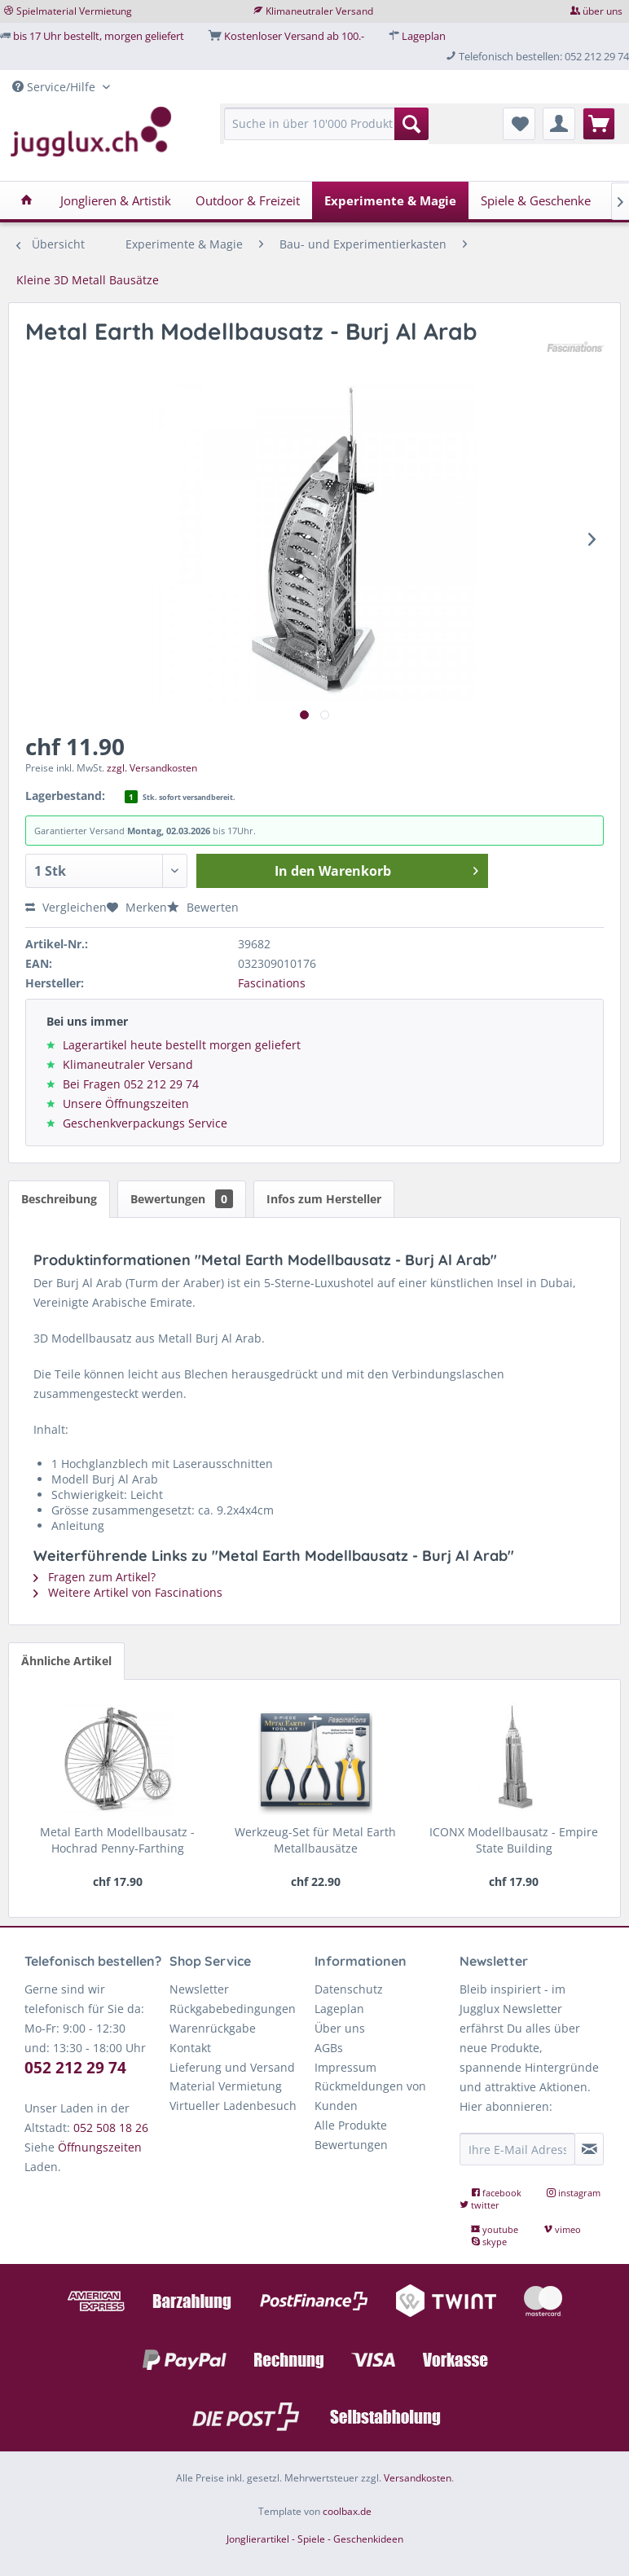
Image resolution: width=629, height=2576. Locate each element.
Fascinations (272, 983)
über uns (602, 11)
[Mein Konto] (559, 124)
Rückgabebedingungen (232, 2008)
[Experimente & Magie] (390, 200)
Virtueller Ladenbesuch (233, 2105)
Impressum (345, 2067)
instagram (573, 2193)
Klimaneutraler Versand (319, 11)
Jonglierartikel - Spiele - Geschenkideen (315, 2539)
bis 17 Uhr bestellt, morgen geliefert (98, 36)
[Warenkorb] (599, 124)
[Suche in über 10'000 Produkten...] (326, 124)
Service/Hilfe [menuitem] (55, 87)
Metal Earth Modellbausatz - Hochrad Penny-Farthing (117, 1840)
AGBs (328, 2047)
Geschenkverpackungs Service (145, 1123)
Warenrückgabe (212, 2028)
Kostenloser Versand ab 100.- (294, 36)
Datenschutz (348, 1989)
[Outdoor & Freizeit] (247, 200)
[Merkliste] (519, 124)
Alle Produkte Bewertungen (351, 2134)
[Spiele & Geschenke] (535, 200)
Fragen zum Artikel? (94, 1577)
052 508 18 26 (110, 2127)
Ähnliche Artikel (66, 1660)
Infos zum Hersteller (323, 1199)
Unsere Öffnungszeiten (126, 1103)
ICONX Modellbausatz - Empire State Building (513, 1840)
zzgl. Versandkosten (152, 768)
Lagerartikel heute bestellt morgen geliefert (182, 1045)
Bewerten (203, 907)
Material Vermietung (225, 2086)
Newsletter (199, 1989)
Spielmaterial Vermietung (74, 11)
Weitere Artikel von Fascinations (127, 1592)
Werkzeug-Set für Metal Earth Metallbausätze (315, 1840)
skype (489, 2241)
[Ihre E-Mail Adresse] (517, 2149)
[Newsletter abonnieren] (589, 2149)
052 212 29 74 (75, 2067)
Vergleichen (66, 907)
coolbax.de (347, 2511)
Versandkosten (417, 2478)
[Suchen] (411, 124)
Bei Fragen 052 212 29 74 (131, 1084)
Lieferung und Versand (232, 2067)
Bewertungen (181, 1198)
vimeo (562, 2229)
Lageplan (424, 36)
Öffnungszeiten (100, 2147)
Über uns (339, 2028)
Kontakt (190, 2047)
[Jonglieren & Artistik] (115, 200)
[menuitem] (326, 132)
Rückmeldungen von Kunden (370, 2095)
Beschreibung (59, 1199)
